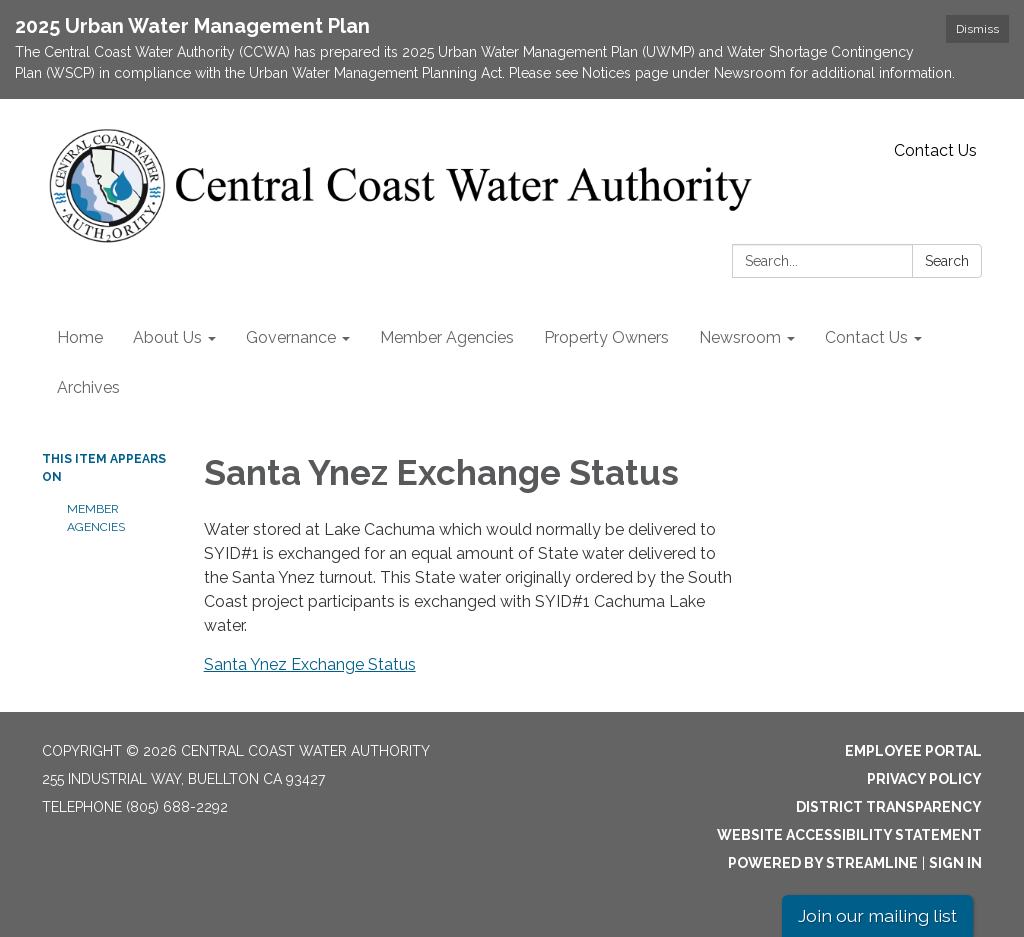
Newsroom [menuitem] (740, 337)
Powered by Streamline (823, 863)
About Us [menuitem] (167, 337)
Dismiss (977, 29)
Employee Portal (913, 751)
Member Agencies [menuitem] (447, 337)
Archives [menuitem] (88, 387)
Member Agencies (96, 518)
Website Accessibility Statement (849, 835)
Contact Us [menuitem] (866, 337)
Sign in (955, 863)
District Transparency (889, 807)
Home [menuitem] (80, 337)
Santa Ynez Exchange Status (310, 664)
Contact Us (935, 150)
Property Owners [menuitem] (606, 337)
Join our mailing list (877, 915)
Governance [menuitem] (291, 337)
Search (947, 261)
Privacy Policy (924, 779)
